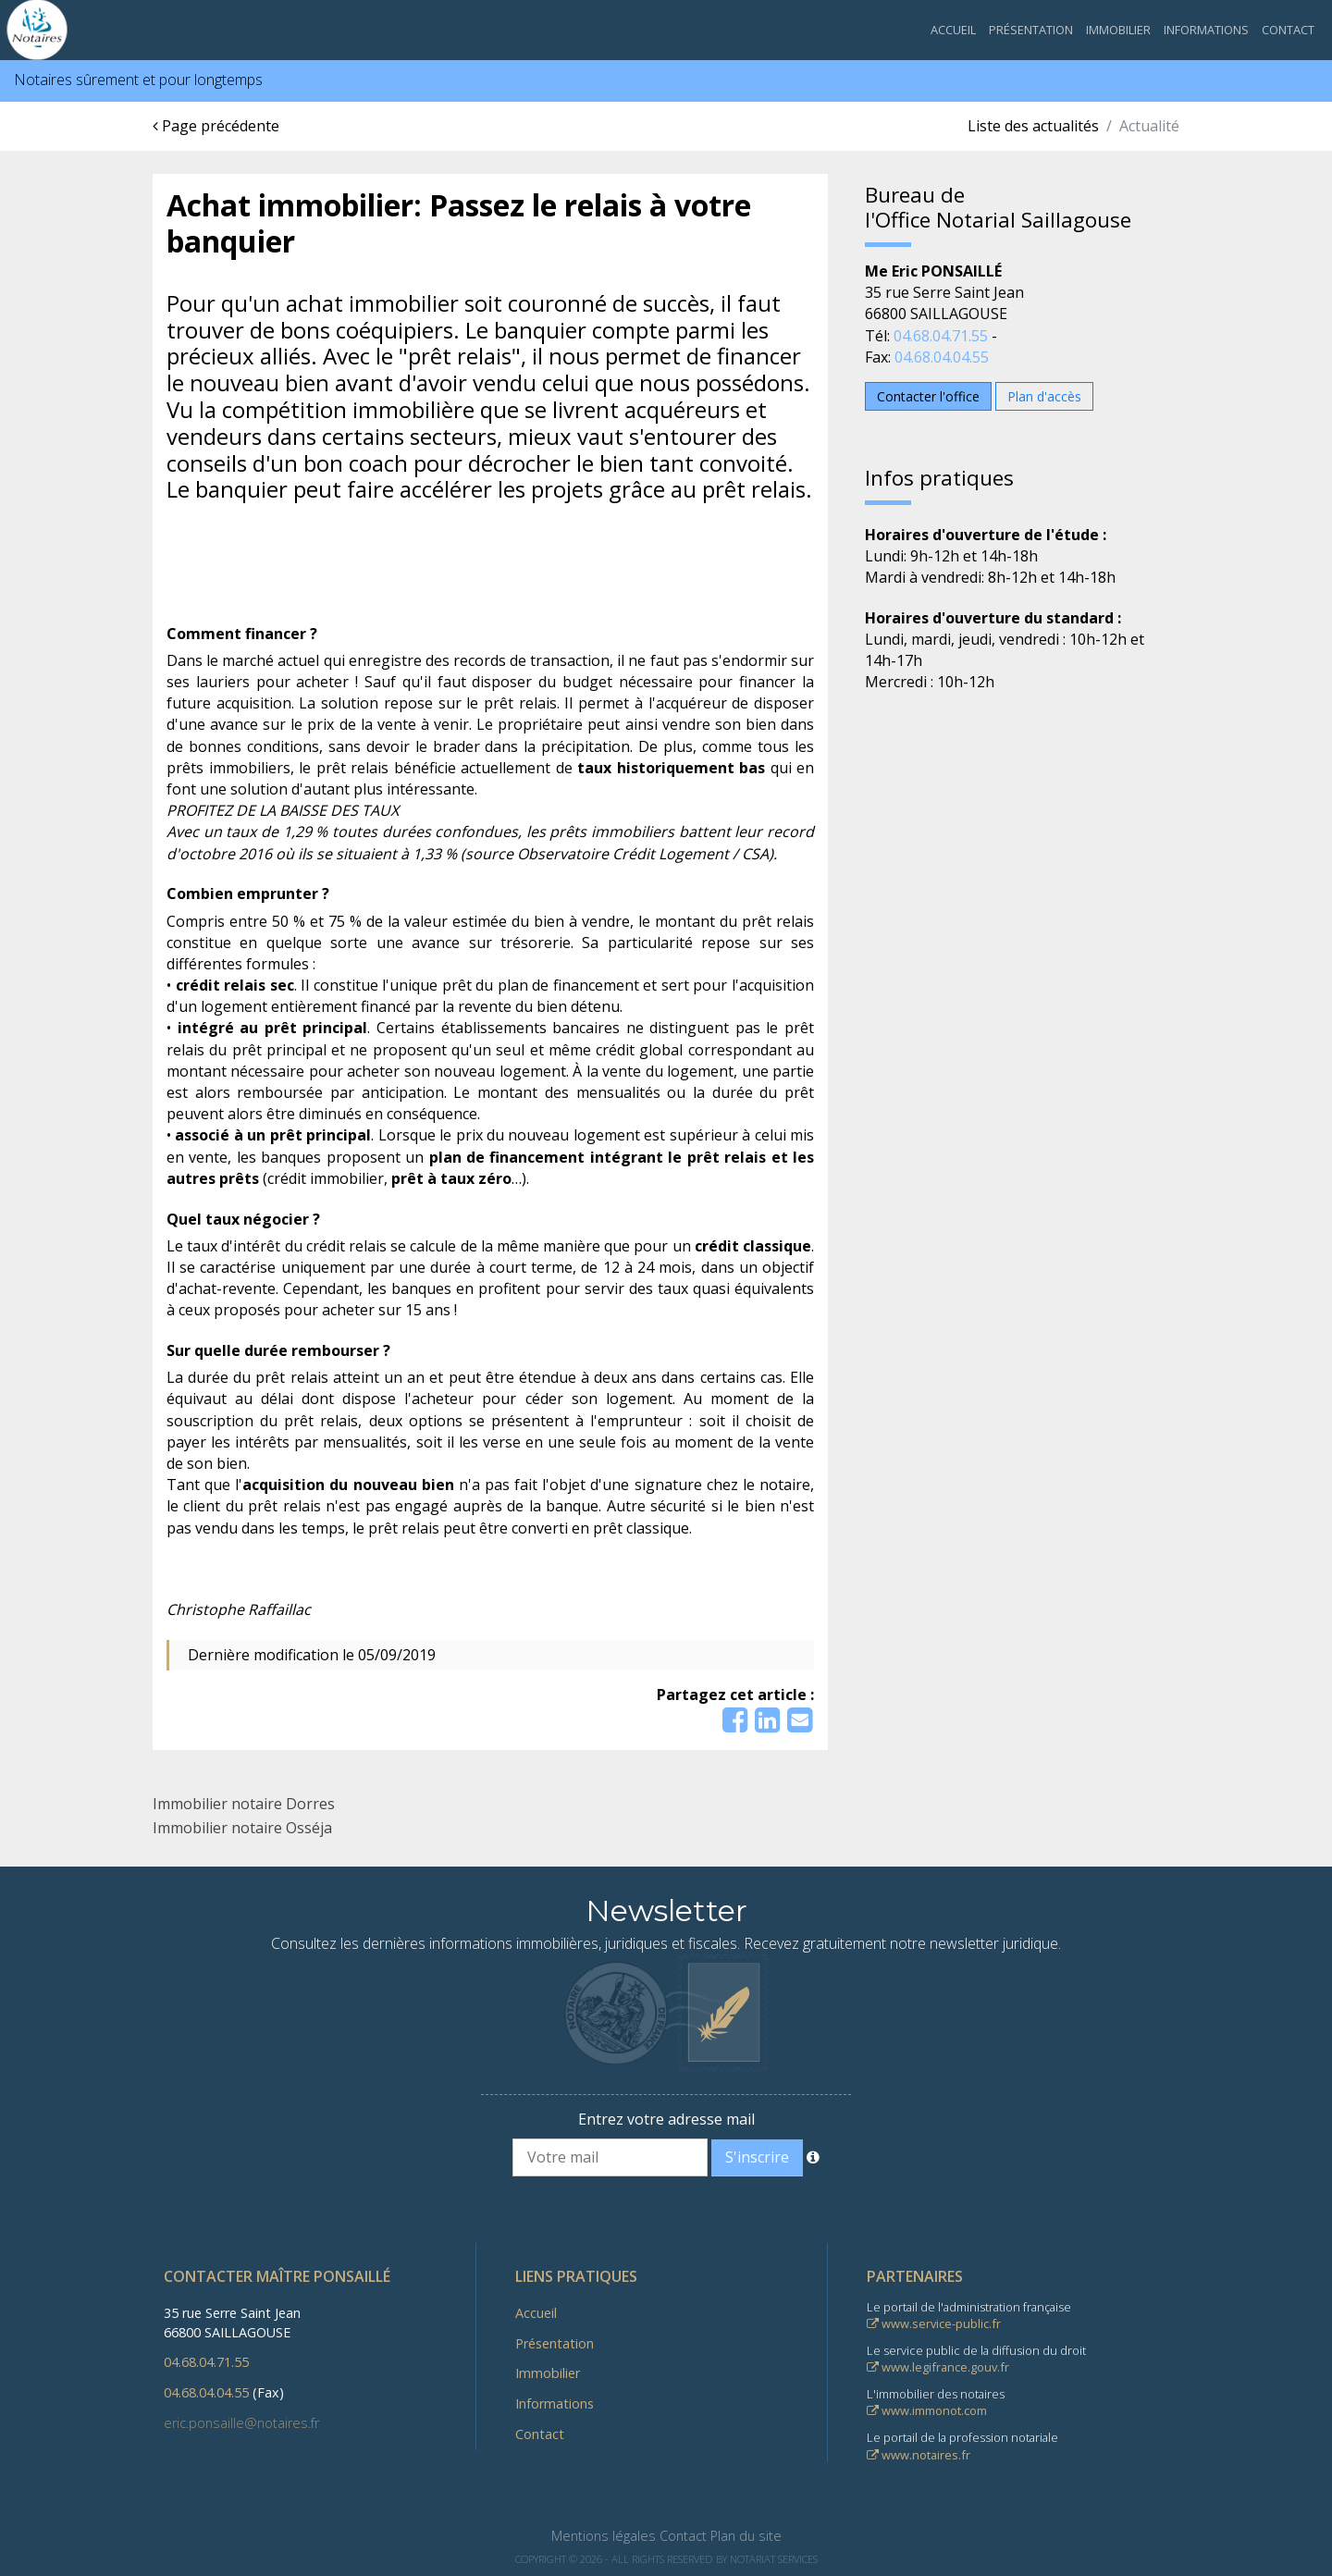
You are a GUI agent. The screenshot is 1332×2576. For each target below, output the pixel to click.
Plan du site (746, 2536)
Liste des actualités (1033, 126)
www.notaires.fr (918, 2455)
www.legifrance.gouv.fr (938, 2367)
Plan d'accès (1044, 396)
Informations (1206, 29)
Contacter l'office (928, 396)
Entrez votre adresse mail (666, 2119)
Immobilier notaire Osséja (242, 1828)
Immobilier (1118, 29)
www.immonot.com (927, 2410)
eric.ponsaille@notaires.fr (241, 2423)
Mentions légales (603, 2536)
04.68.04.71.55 (941, 336)
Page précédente (216, 126)
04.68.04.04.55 (941, 357)
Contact (1288, 29)
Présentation (1031, 29)
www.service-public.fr (934, 2323)
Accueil (953, 29)
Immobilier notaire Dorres (244, 1803)
